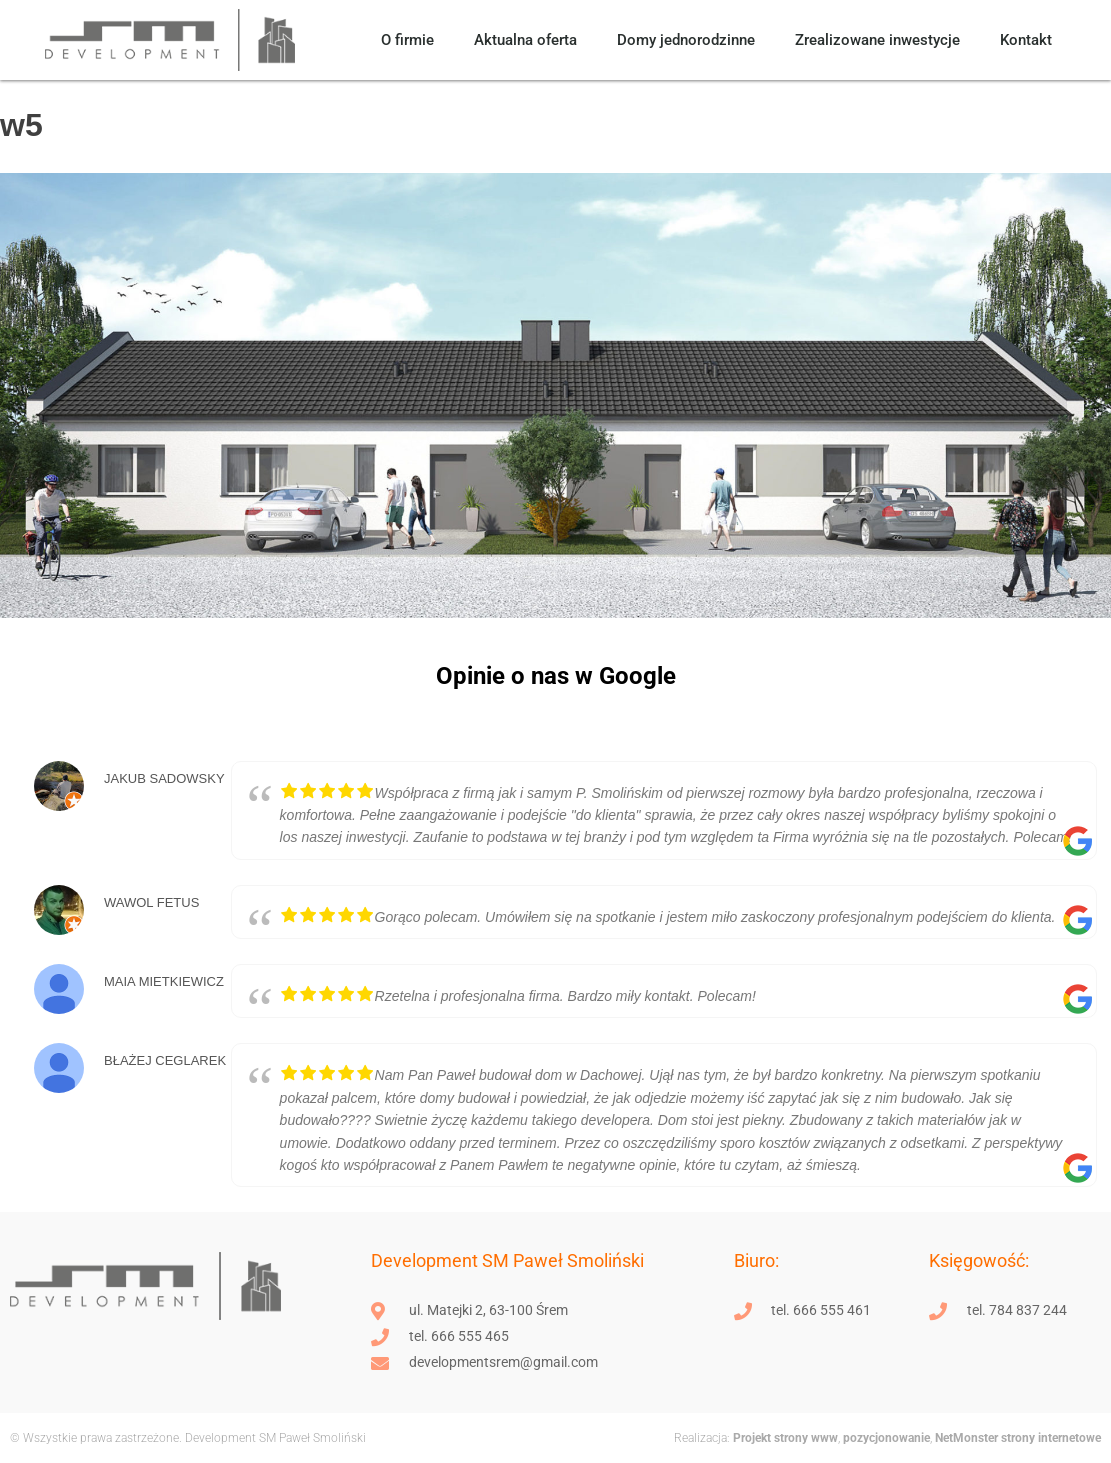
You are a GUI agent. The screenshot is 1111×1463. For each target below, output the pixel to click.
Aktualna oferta (525, 40)
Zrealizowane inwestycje (877, 40)
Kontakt (1026, 40)
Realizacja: (702, 1438)
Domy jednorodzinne (686, 40)
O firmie (407, 40)
